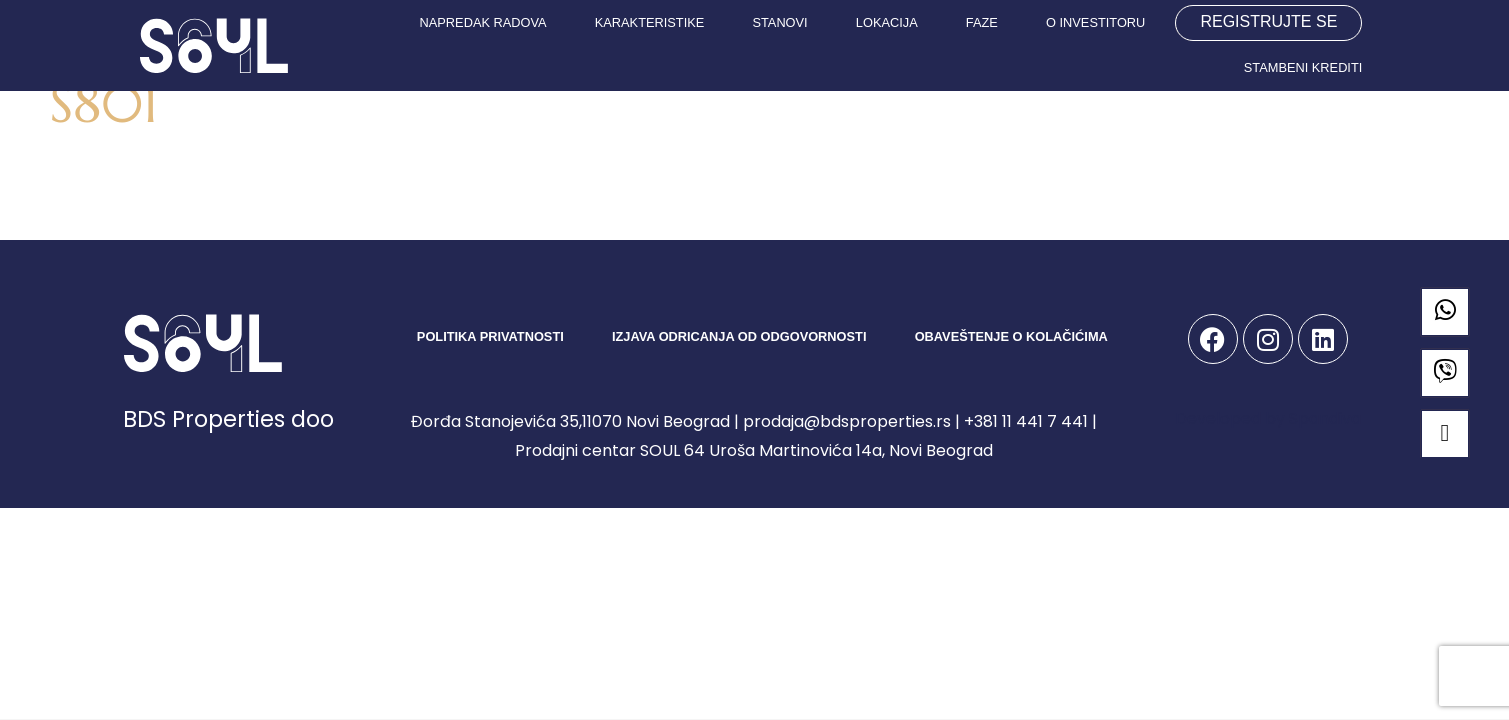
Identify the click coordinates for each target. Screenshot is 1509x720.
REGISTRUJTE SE (1268, 21)
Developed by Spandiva (1268, 418)
